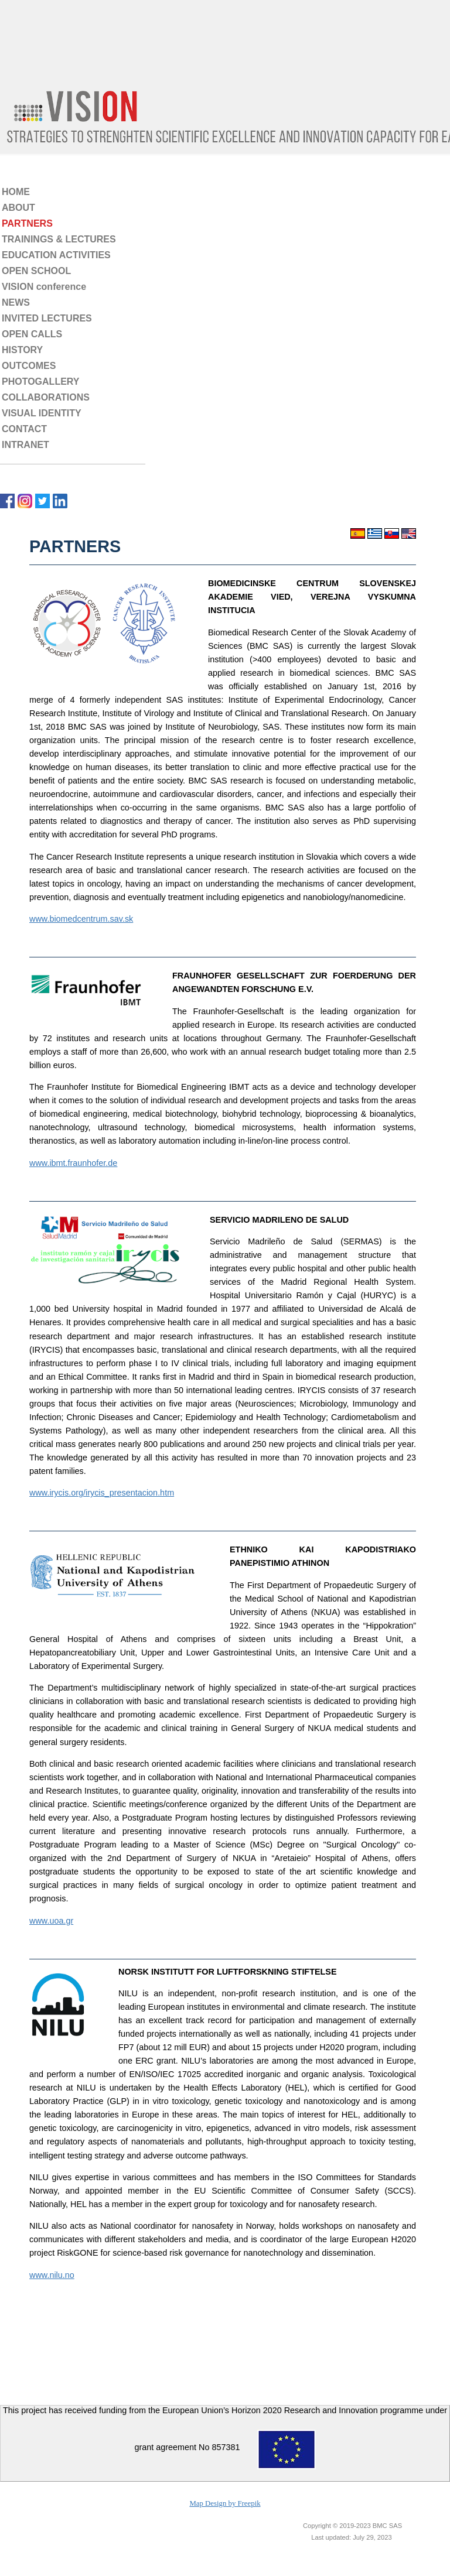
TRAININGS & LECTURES (59, 239)
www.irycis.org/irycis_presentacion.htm (101, 1492)
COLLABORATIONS (46, 397)
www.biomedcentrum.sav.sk (81, 918)
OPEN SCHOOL (36, 271)
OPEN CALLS (32, 334)
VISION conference (44, 287)
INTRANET (25, 445)
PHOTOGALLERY (40, 381)
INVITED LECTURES (47, 318)
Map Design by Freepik (224, 2503)
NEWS (16, 302)
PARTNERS (27, 223)
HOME (16, 192)
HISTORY (22, 350)
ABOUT (18, 208)
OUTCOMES (29, 366)
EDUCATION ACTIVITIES (56, 255)
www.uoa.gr (51, 1920)
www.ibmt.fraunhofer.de (73, 1163)
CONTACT (24, 429)
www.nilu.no (51, 2275)
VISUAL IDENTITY (41, 413)
